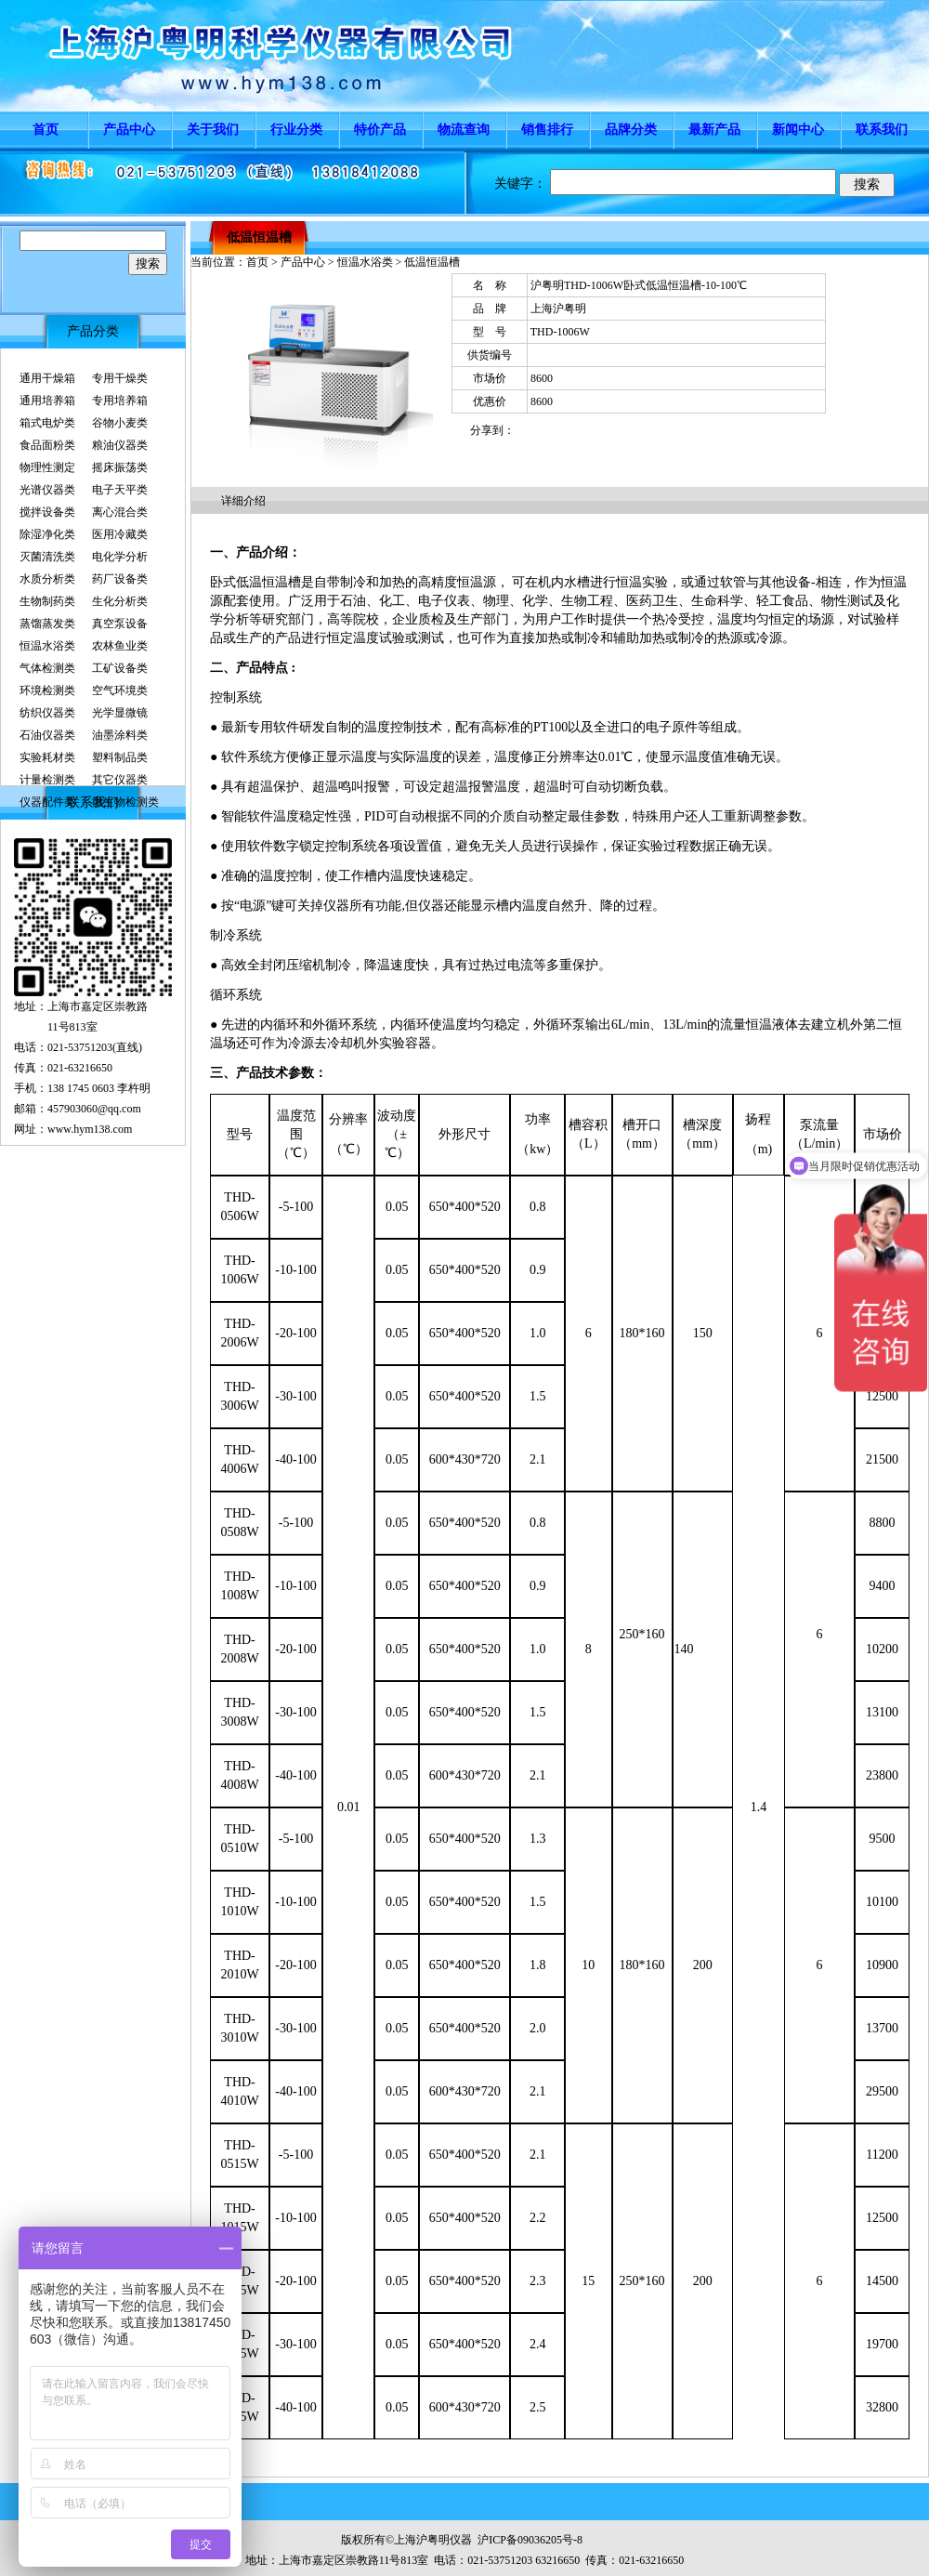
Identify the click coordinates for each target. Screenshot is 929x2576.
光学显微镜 (120, 712)
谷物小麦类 (120, 422)
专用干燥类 (120, 378)
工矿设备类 (120, 668)
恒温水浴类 (47, 645)
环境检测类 (47, 690)
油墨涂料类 (120, 735)
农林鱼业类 (120, 645)
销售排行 (547, 130)
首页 (46, 130)
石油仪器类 (47, 735)
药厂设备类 (120, 578)
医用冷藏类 (120, 534)
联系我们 (882, 130)
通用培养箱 (47, 400)
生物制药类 (47, 601)
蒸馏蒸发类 (47, 623)
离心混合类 (120, 512)
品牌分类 (631, 130)
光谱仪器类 (47, 489)
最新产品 (714, 130)
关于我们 (213, 130)
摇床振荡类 (120, 467)
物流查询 (464, 130)
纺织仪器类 (47, 712)
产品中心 (129, 130)
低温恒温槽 (259, 237)
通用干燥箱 (47, 378)
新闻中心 (798, 130)
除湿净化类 (47, 534)
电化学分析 (120, 556)
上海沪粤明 (558, 308)
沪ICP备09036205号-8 (530, 2539)
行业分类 (296, 130)
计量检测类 (47, 779)
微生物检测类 (125, 801)
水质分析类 (47, 578)
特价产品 (380, 130)
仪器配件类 (47, 801)
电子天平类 (120, 489)
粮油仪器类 (120, 445)
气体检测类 (47, 668)
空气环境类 (120, 690)
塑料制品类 (120, 757)
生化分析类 (120, 601)
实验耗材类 (47, 757)
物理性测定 (47, 467)
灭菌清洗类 (47, 556)
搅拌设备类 (47, 512)
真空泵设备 (120, 623)
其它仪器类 (120, 779)
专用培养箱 (120, 400)
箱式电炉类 (47, 422)
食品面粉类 (47, 445)
